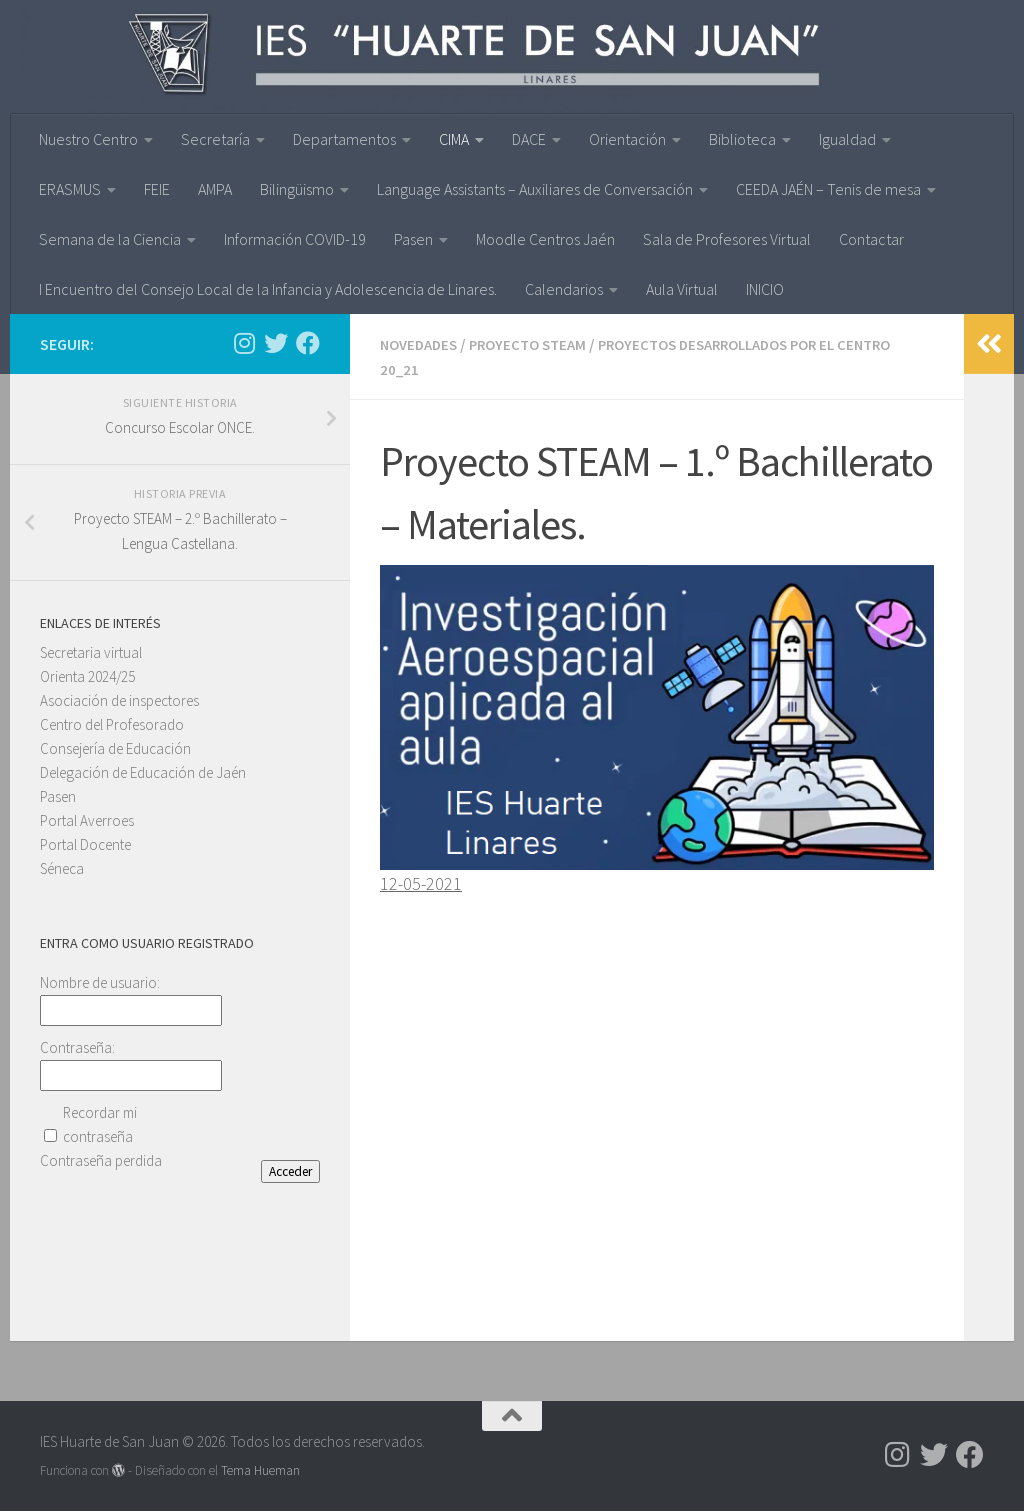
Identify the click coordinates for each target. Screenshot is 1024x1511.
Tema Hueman (260, 1468)
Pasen (413, 239)
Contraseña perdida (101, 1160)
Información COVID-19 (295, 239)
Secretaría (215, 139)
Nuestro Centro (88, 139)
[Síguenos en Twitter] (276, 343)
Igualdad (847, 139)
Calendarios (564, 289)
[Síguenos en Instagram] (244, 343)
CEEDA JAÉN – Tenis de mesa (828, 189)
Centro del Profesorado (112, 724)
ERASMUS (70, 189)
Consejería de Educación (115, 748)
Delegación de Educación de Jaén (143, 772)
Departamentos (344, 139)
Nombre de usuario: (100, 982)
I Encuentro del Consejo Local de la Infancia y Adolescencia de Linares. (268, 289)
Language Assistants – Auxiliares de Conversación (535, 189)
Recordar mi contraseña (100, 1124)
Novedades (422, 344)
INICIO (765, 289)
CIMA (454, 139)
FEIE (157, 189)
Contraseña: (77, 1047)
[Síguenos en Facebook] (308, 343)
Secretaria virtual (91, 652)
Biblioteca (742, 139)
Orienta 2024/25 (87, 676)
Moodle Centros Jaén (545, 239)
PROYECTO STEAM (538, 344)
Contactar (871, 239)
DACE (529, 139)
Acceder (290, 1171)
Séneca (62, 868)
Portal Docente (85, 844)
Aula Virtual (682, 289)
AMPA (215, 189)
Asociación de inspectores (119, 700)
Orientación (627, 139)
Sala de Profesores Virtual (727, 239)
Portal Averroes (87, 820)
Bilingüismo (297, 189)
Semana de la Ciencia (110, 239)
